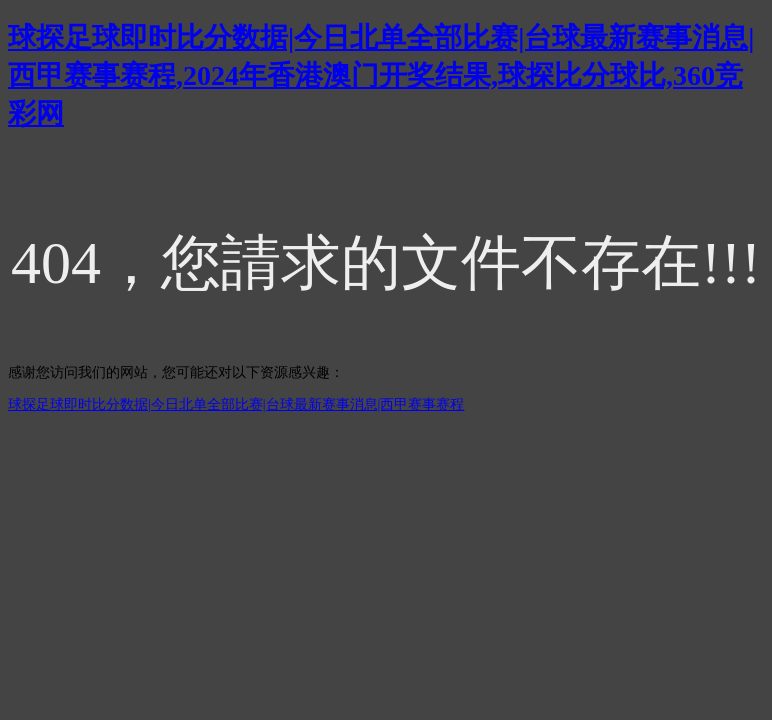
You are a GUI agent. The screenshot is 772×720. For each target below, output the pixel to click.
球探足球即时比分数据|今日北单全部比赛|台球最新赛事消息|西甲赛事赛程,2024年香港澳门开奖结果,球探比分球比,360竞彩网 (381, 75)
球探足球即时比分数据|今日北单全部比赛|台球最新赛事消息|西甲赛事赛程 (236, 404)
